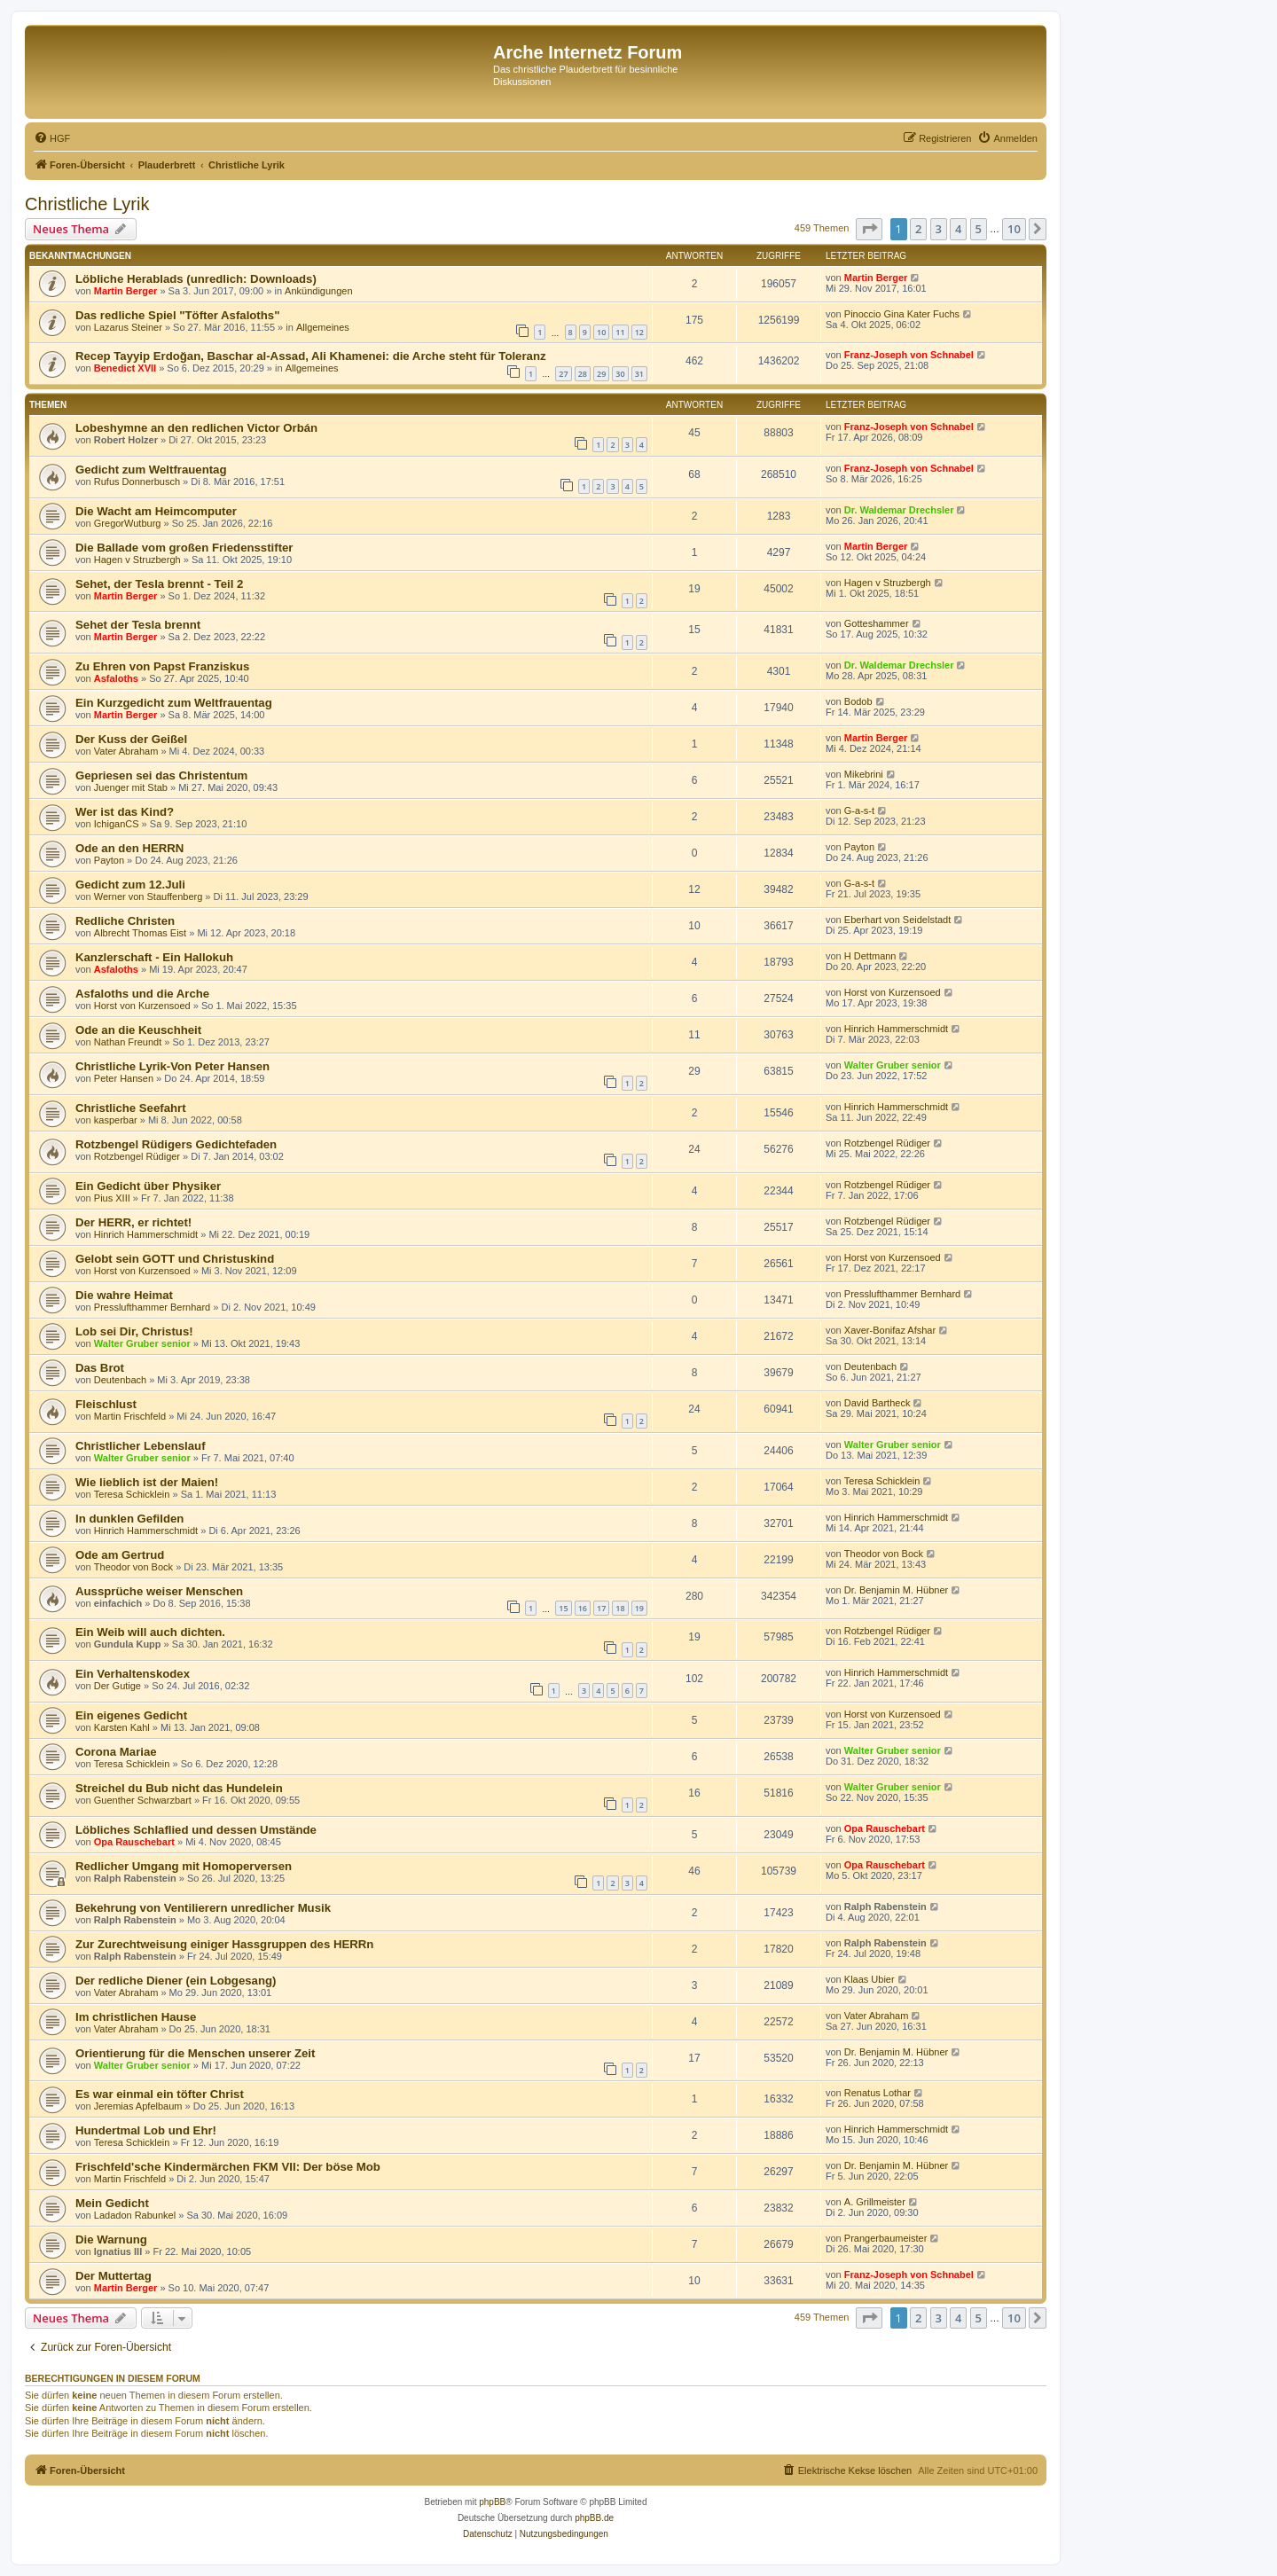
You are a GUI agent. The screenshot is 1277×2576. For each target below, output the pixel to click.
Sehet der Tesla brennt (137, 624)
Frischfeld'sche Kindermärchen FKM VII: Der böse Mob (227, 2166)
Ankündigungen (318, 291)
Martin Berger (126, 291)
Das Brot (99, 1367)
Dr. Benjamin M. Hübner (896, 1590)
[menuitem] (52, 138)
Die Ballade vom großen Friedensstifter (184, 547)
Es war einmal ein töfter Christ (159, 2094)
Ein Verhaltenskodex (132, 1673)
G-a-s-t (859, 810)
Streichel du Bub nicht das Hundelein (179, 1788)
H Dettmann (870, 956)
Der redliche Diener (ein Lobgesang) (175, 1980)
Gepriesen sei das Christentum (161, 775)
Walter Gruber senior (892, 1065)
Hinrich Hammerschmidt (896, 1028)
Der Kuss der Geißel (131, 739)
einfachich (118, 1603)
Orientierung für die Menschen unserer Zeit (195, 2053)
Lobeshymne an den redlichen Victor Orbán (196, 428)
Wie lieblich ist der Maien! (146, 1482)
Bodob (858, 701)
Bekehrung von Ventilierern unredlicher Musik (203, 1907)
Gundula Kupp (127, 1644)
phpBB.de (594, 2518)
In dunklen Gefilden (129, 1518)
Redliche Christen (125, 921)
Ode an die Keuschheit (138, 1030)
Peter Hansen (123, 1078)
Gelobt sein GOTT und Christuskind (174, 1258)
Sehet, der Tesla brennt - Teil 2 (159, 584)
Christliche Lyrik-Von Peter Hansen (172, 1066)
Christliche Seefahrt (130, 1108)
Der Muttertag (113, 2275)
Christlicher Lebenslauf (140, 1445)
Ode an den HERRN (129, 848)
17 (601, 1608)
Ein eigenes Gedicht (131, 1715)
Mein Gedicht (112, 2203)
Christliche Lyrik (87, 204)
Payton (109, 860)
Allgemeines (322, 327)
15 (563, 1608)
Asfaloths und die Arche (142, 993)
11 (619, 332)
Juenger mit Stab (131, 787)
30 (619, 374)
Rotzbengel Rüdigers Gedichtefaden (176, 1144)
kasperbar (115, 1120)
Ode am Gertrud (119, 1555)
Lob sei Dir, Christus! (134, 1331)
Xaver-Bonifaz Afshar (890, 1330)
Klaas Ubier (869, 1979)
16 (582, 1608)
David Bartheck (877, 1403)
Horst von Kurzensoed (142, 1005)
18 (619, 1608)
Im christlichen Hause (135, 2017)
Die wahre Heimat (124, 1295)
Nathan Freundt (127, 1042)
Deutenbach (120, 1379)
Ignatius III (118, 2251)
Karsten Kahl (122, 1727)
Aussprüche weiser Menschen (159, 1591)
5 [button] (978, 229)
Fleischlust (106, 1404)
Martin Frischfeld (130, 1416)
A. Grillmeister (874, 2201)
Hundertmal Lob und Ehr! (145, 2130)
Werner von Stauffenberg (148, 896)
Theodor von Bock (133, 1567)
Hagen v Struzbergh (137, 559)
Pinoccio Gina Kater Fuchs (902, 314)
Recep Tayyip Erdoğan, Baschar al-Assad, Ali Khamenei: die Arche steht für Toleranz (310, 356)
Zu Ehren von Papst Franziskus (162, 666)
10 (601, 332)
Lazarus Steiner (128, 327)
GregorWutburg (127, 523)
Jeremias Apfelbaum (138, 2106)
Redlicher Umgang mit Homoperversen (183, 1866)
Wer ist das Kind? (124, 811)
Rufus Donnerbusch (137, 481)
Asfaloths (116, 678)
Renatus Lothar (877, 2092)
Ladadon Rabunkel (135, 2215)
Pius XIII (112, 1198)
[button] (869, 228)
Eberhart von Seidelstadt (897, 919)
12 (639, 332)
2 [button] (918, 229)
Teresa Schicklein (132, 1494)
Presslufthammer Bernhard (152, 1307)
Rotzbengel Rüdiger (137, 1156)
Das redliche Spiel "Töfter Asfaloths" (177, 315)
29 (601, 374)
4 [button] (958, 229)
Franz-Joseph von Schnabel (909, 354)
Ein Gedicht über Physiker (148, 1186)
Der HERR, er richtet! (133, 1222)
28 (582, 374)
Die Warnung (111, 2239)
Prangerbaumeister (886, 2238)
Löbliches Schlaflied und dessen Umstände (196, 1829)
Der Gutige (117, 1685)
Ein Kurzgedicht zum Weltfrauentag (173, 702)
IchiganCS (116, 823)
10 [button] (1014, 229)
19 (639, 1608)
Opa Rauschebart (134, 1841)
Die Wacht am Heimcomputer (156, 511)
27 (563, 374)
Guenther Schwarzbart (143, 1800)
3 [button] (939, 229)
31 (639, 374)
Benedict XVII (125, 368)
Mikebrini (863, 774)
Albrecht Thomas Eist (140, 933)
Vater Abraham (126, 751)
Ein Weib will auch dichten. (150, 1632)
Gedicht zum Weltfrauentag (150, 469)
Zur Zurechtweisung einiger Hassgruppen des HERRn (224, 1944)
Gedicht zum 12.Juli (130, 884)
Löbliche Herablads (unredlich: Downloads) (196, 279)
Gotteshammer (876, 623)
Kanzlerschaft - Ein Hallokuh (154, 957)
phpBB (492, 2502)
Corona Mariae (116, 1751)
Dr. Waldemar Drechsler (899, 510)
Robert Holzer (126, 440)
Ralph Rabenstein (135, 1878)
